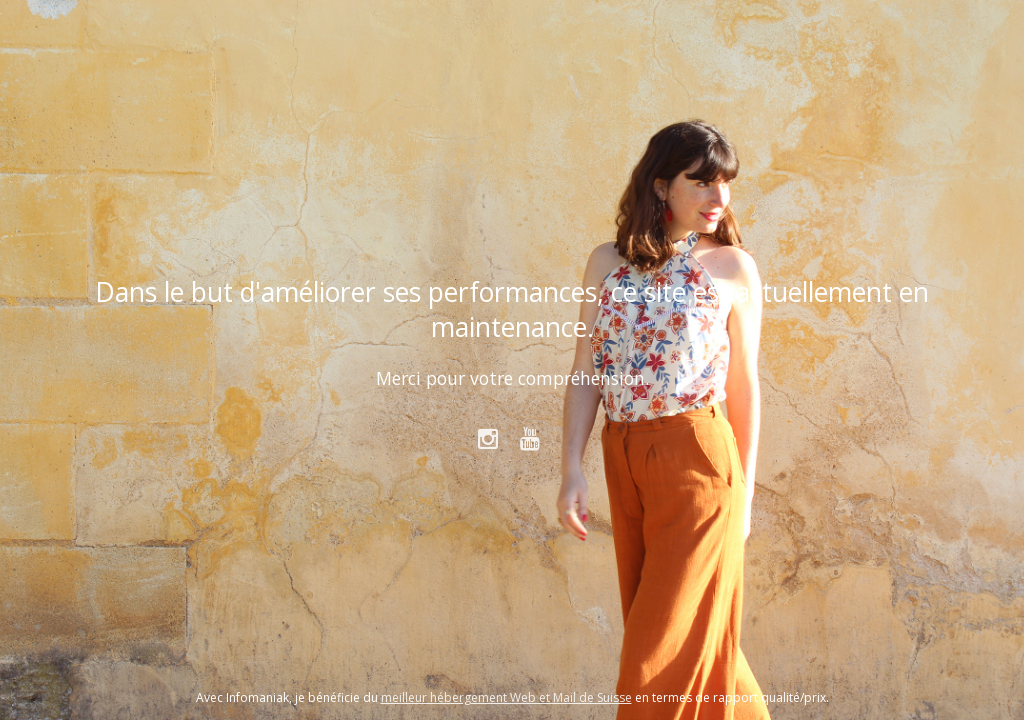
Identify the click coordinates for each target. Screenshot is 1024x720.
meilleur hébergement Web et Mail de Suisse (506, 697)
